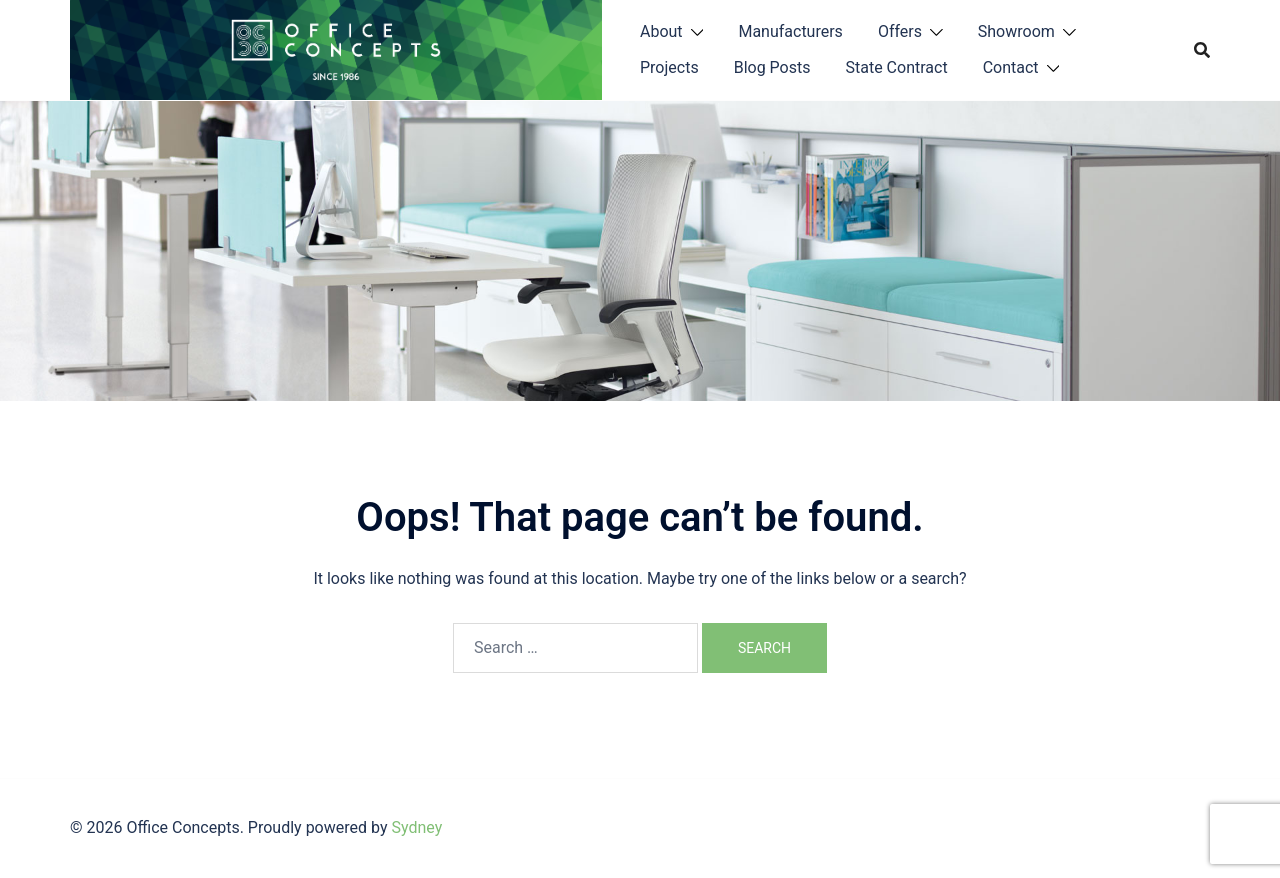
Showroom (1016, 31)
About (661, 31)
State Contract (896, 67)
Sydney (416, 827)
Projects (669, 67)
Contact (1011, 67)
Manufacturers (790, 31)
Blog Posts (772, 67)
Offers (900, 31)
